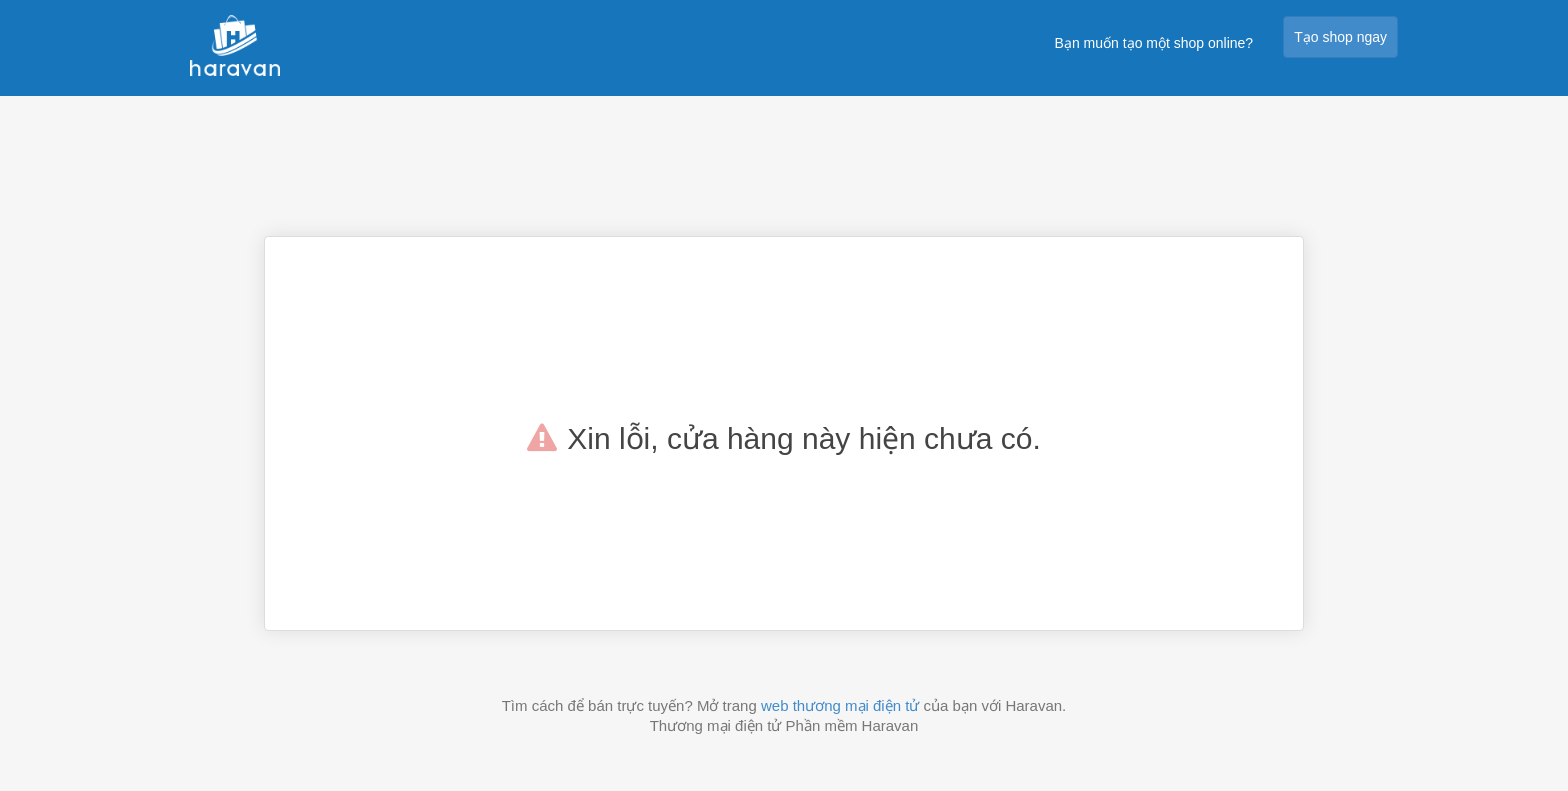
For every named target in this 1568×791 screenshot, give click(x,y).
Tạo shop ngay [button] (1340, 37)
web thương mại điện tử (840, 705)
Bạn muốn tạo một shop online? (1154, 43)
